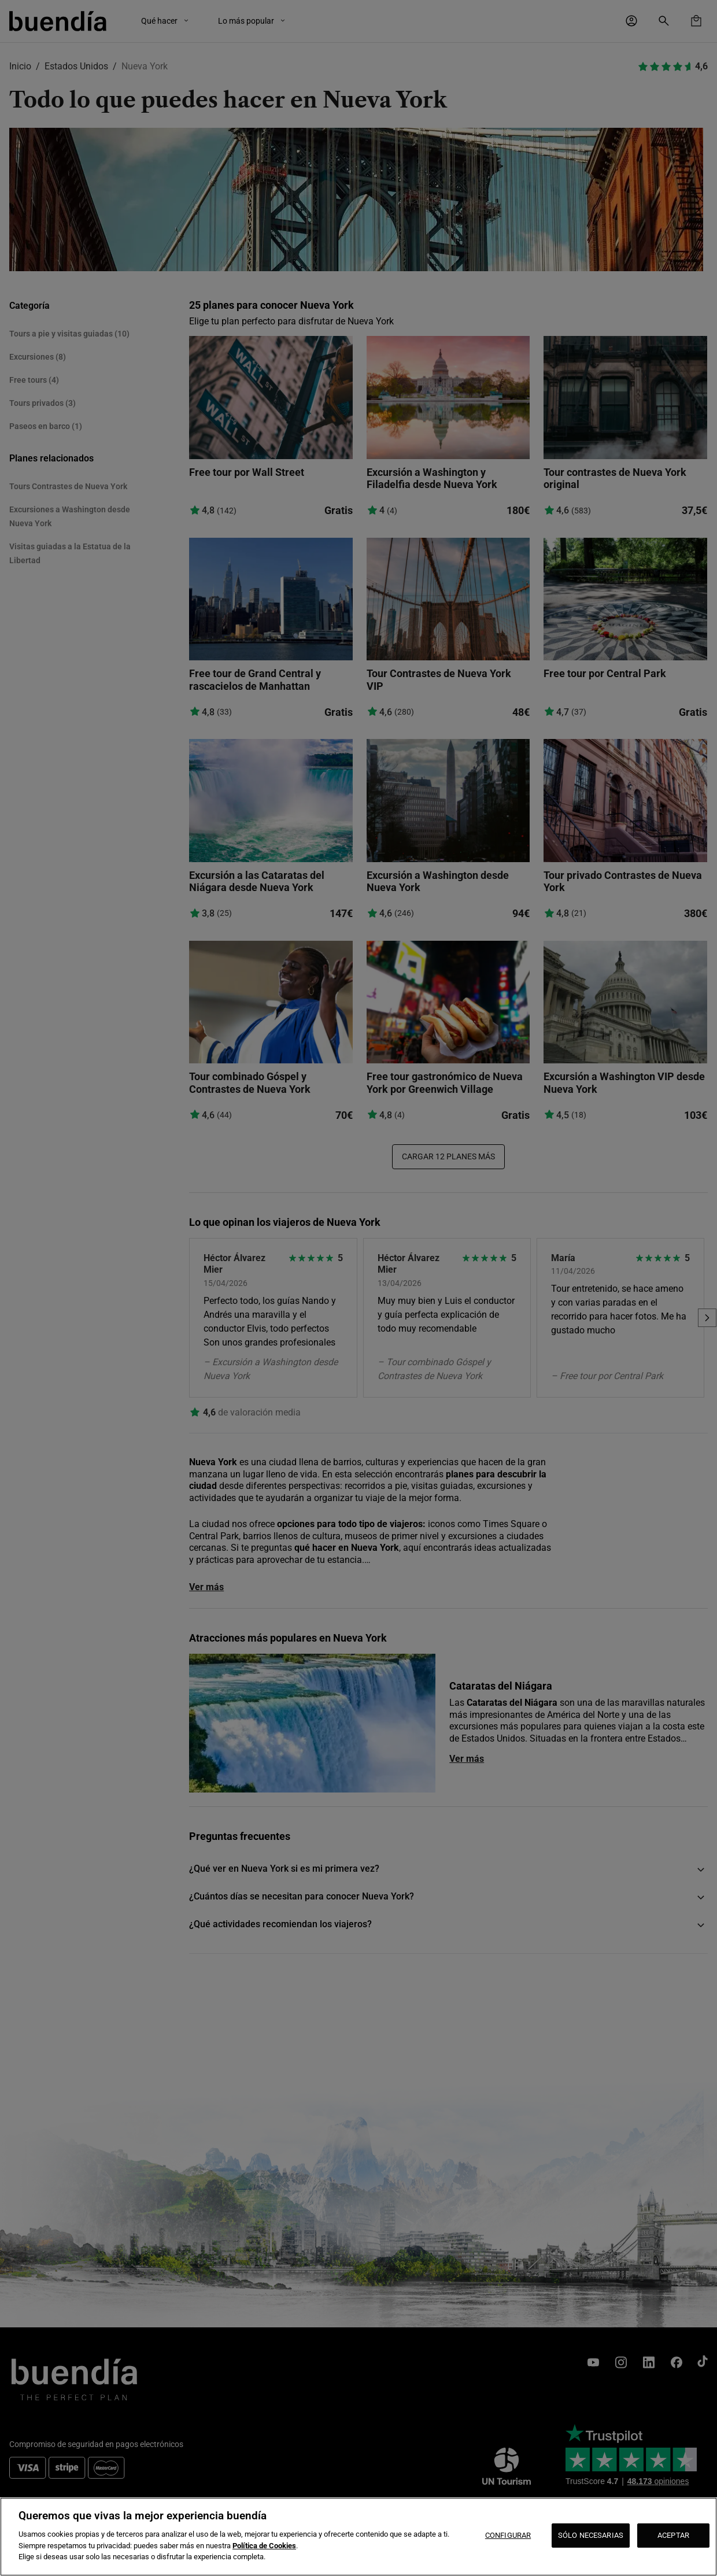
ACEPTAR (673, 2535)
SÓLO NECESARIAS (590, 2535)
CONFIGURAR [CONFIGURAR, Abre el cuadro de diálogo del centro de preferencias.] (508, 2535)
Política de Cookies (264, 2545)
